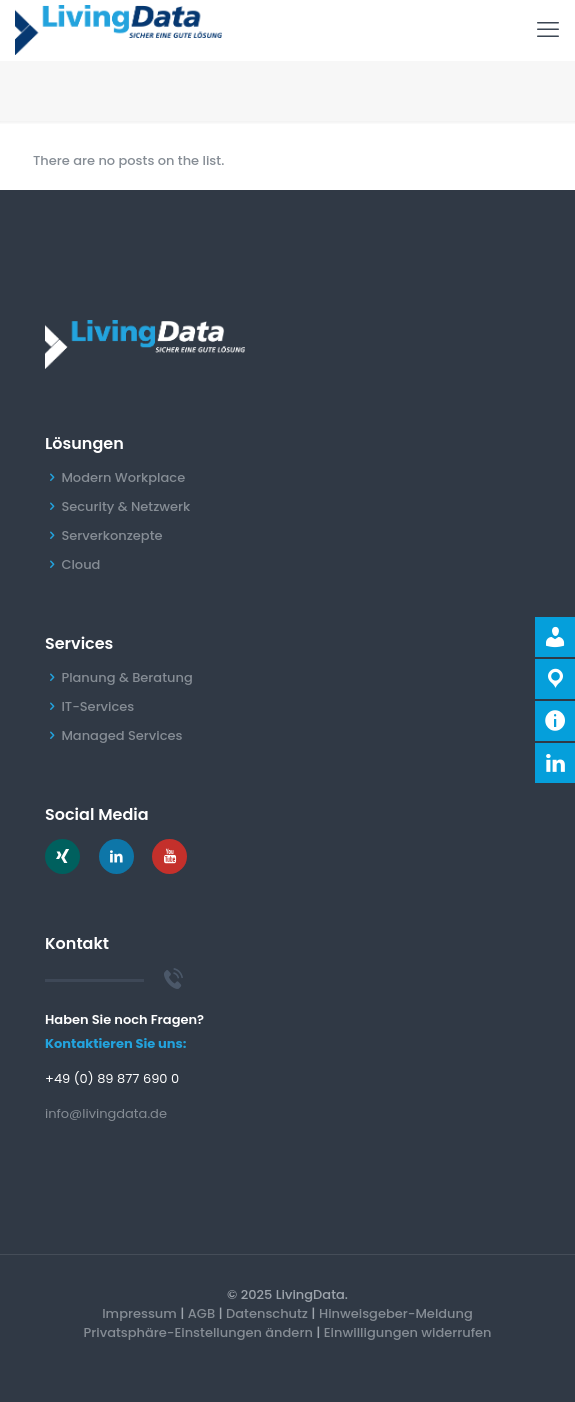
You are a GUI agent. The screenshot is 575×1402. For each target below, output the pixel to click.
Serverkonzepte (111, 535)
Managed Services (121, 735)
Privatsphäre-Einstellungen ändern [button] (198, 1332)
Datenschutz (267, 1313)
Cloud (80, 564)
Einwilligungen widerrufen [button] (408, 1332)
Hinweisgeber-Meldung (396, 1313)
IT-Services (97, 706)
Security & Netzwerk (125, 506)
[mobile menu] (548, 30)
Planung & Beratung (126, 677)
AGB (201, 1313)
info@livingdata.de (106, 1113)
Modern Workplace (123, 477)
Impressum (139, 1313)
